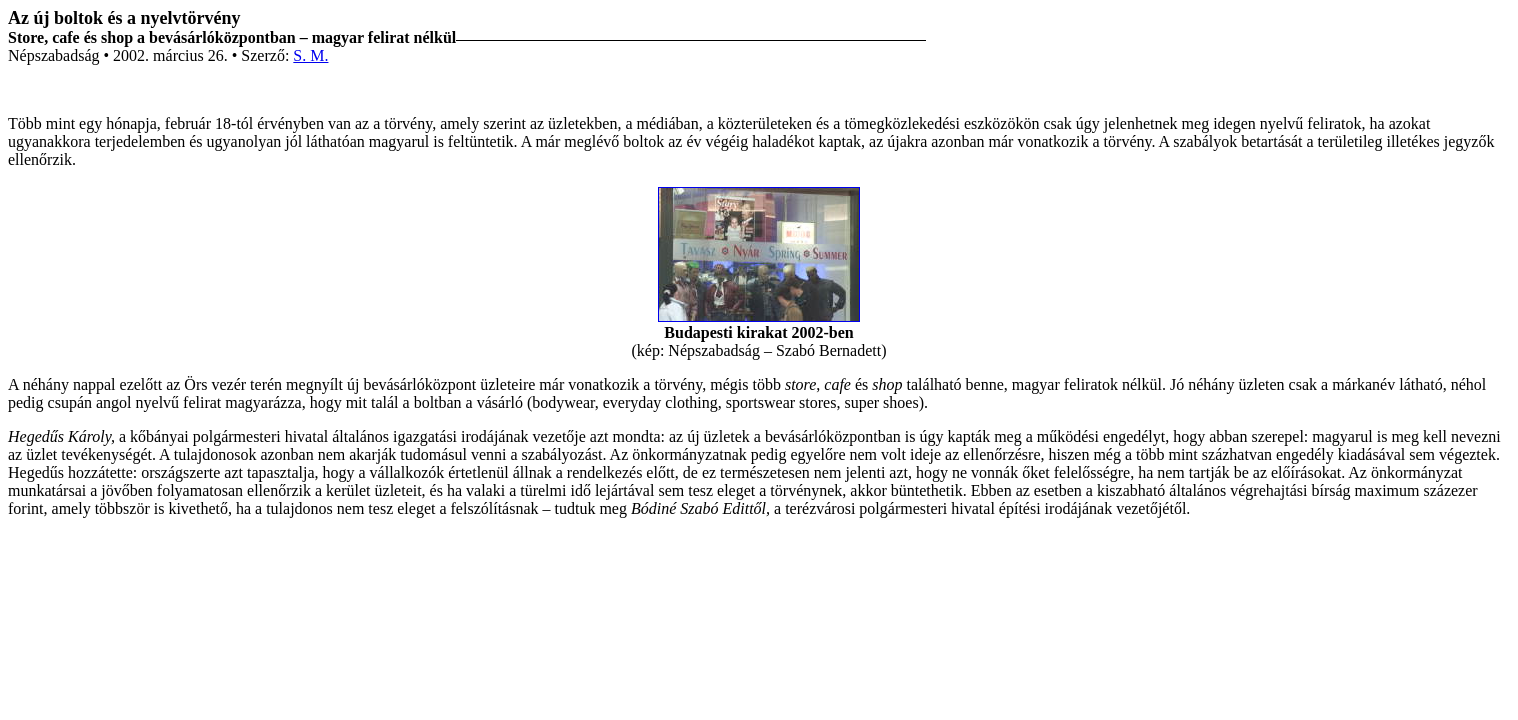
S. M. (310, 55)
